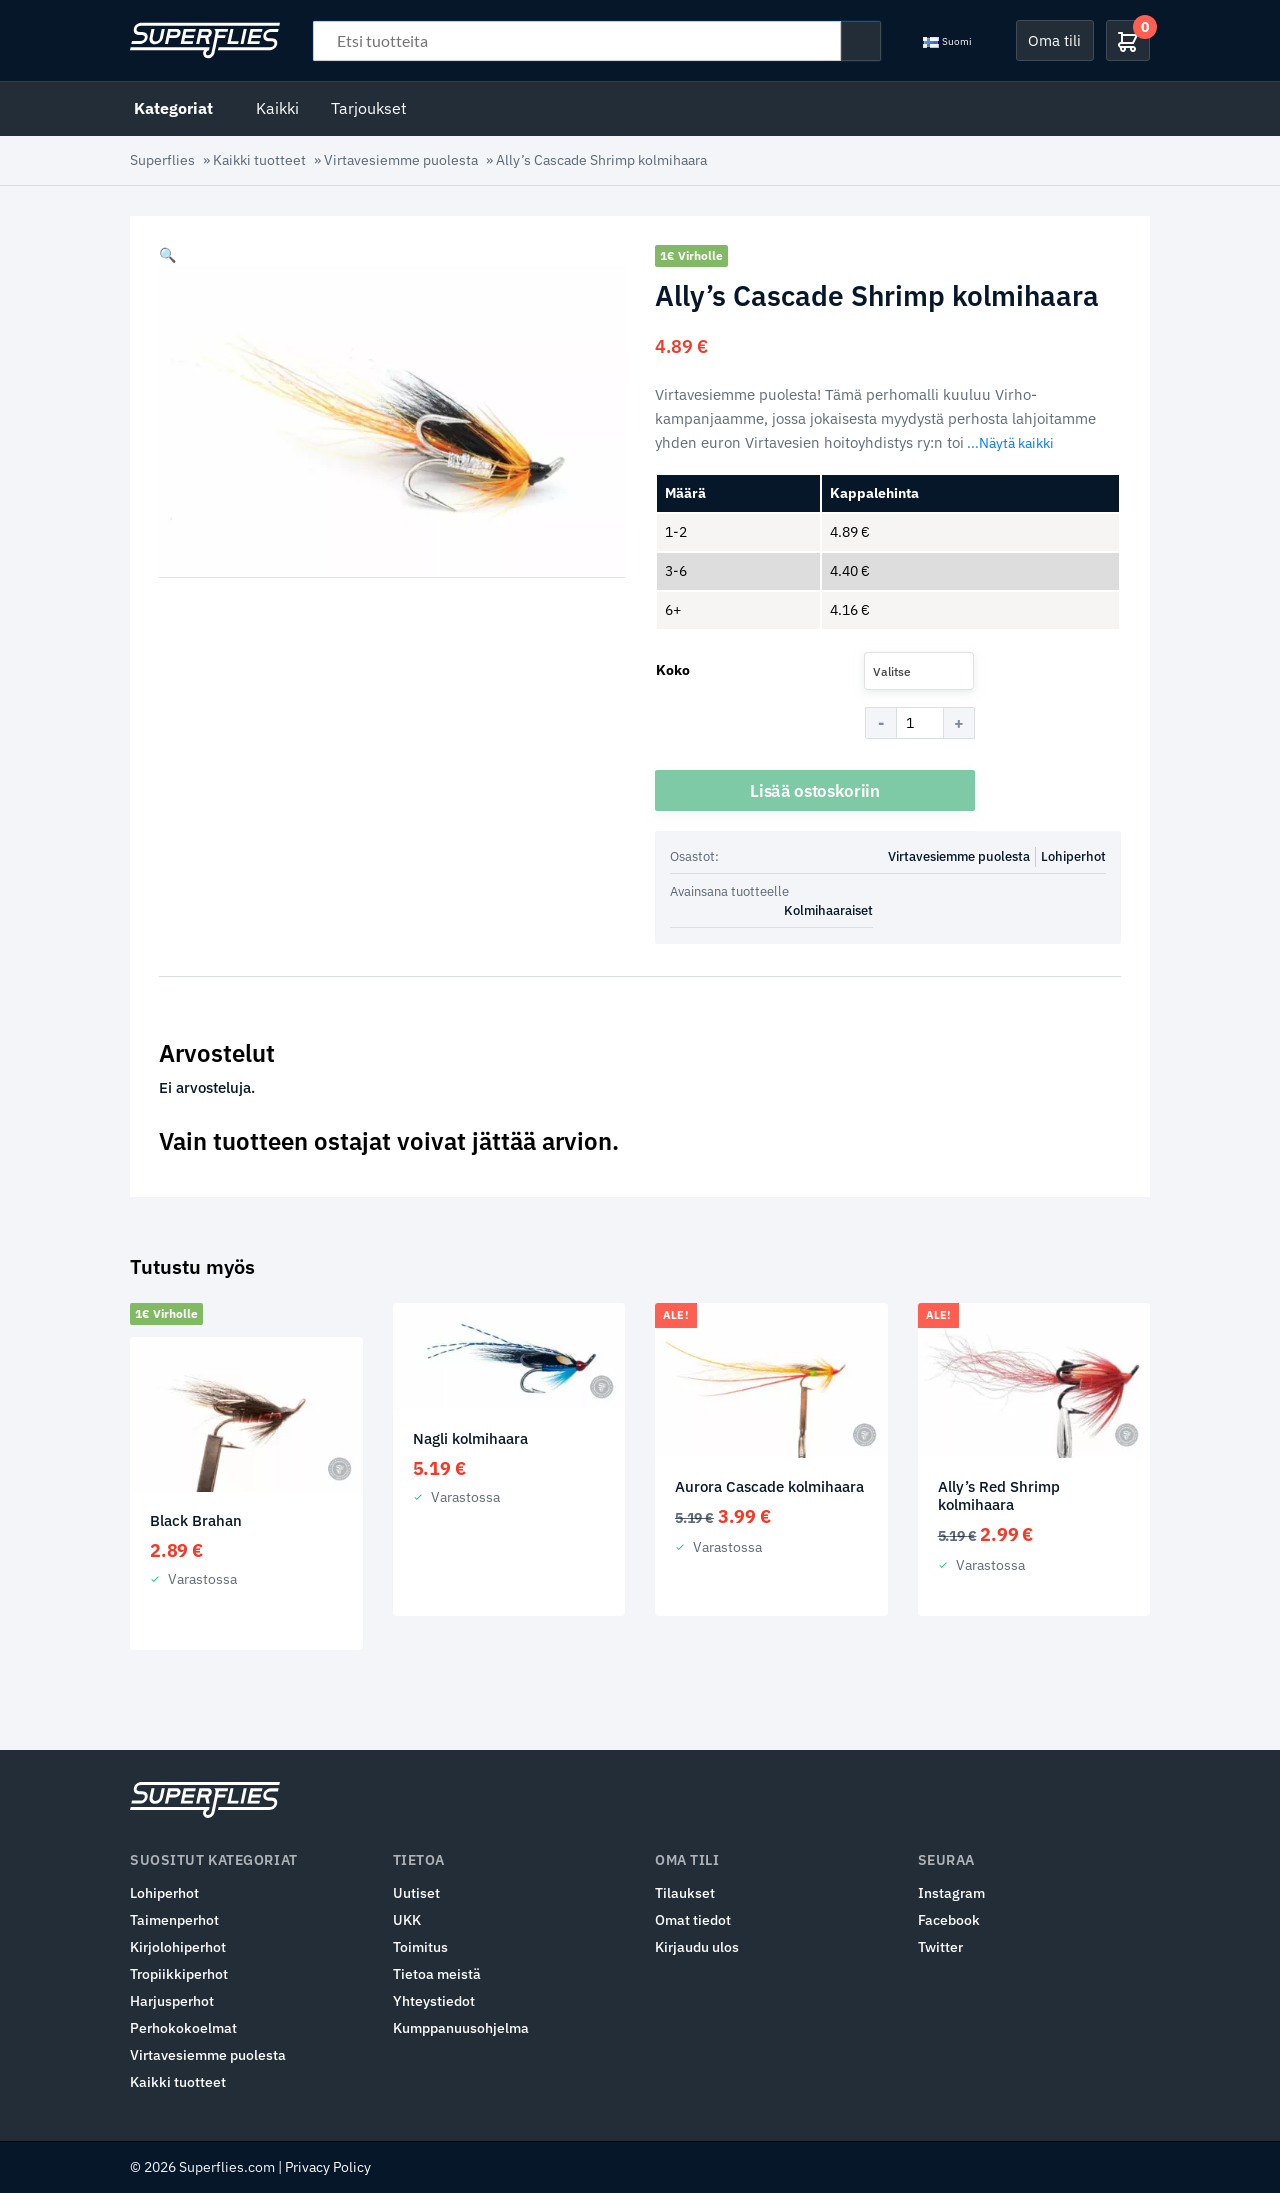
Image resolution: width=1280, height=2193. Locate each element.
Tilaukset (685, 1893)
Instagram (951, 1893)
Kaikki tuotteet (259, 160)
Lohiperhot (1073, 856)
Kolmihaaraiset (828, 910)
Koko (673, 670)
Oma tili (1054, 40)
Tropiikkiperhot (179, 1974)
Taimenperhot (174, 1920)
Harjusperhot (172, 2001)
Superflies (162, 160)
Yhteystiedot (434, 2001)
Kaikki (277, 108)
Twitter (940, 1947)
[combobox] (919, 671)
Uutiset (416, 1893)
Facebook (949, 1920)
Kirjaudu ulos (697, 1947)
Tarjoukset (369, 108)
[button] (167, 255)
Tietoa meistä (437, 1974)
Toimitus (420, 1947)
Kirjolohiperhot (178, 1947)
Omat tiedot (693, 1920)
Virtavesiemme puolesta (401, 160)
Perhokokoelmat (183, 2028)
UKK (407, 1920)
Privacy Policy (328, 2167)
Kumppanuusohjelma (461, 2028)
